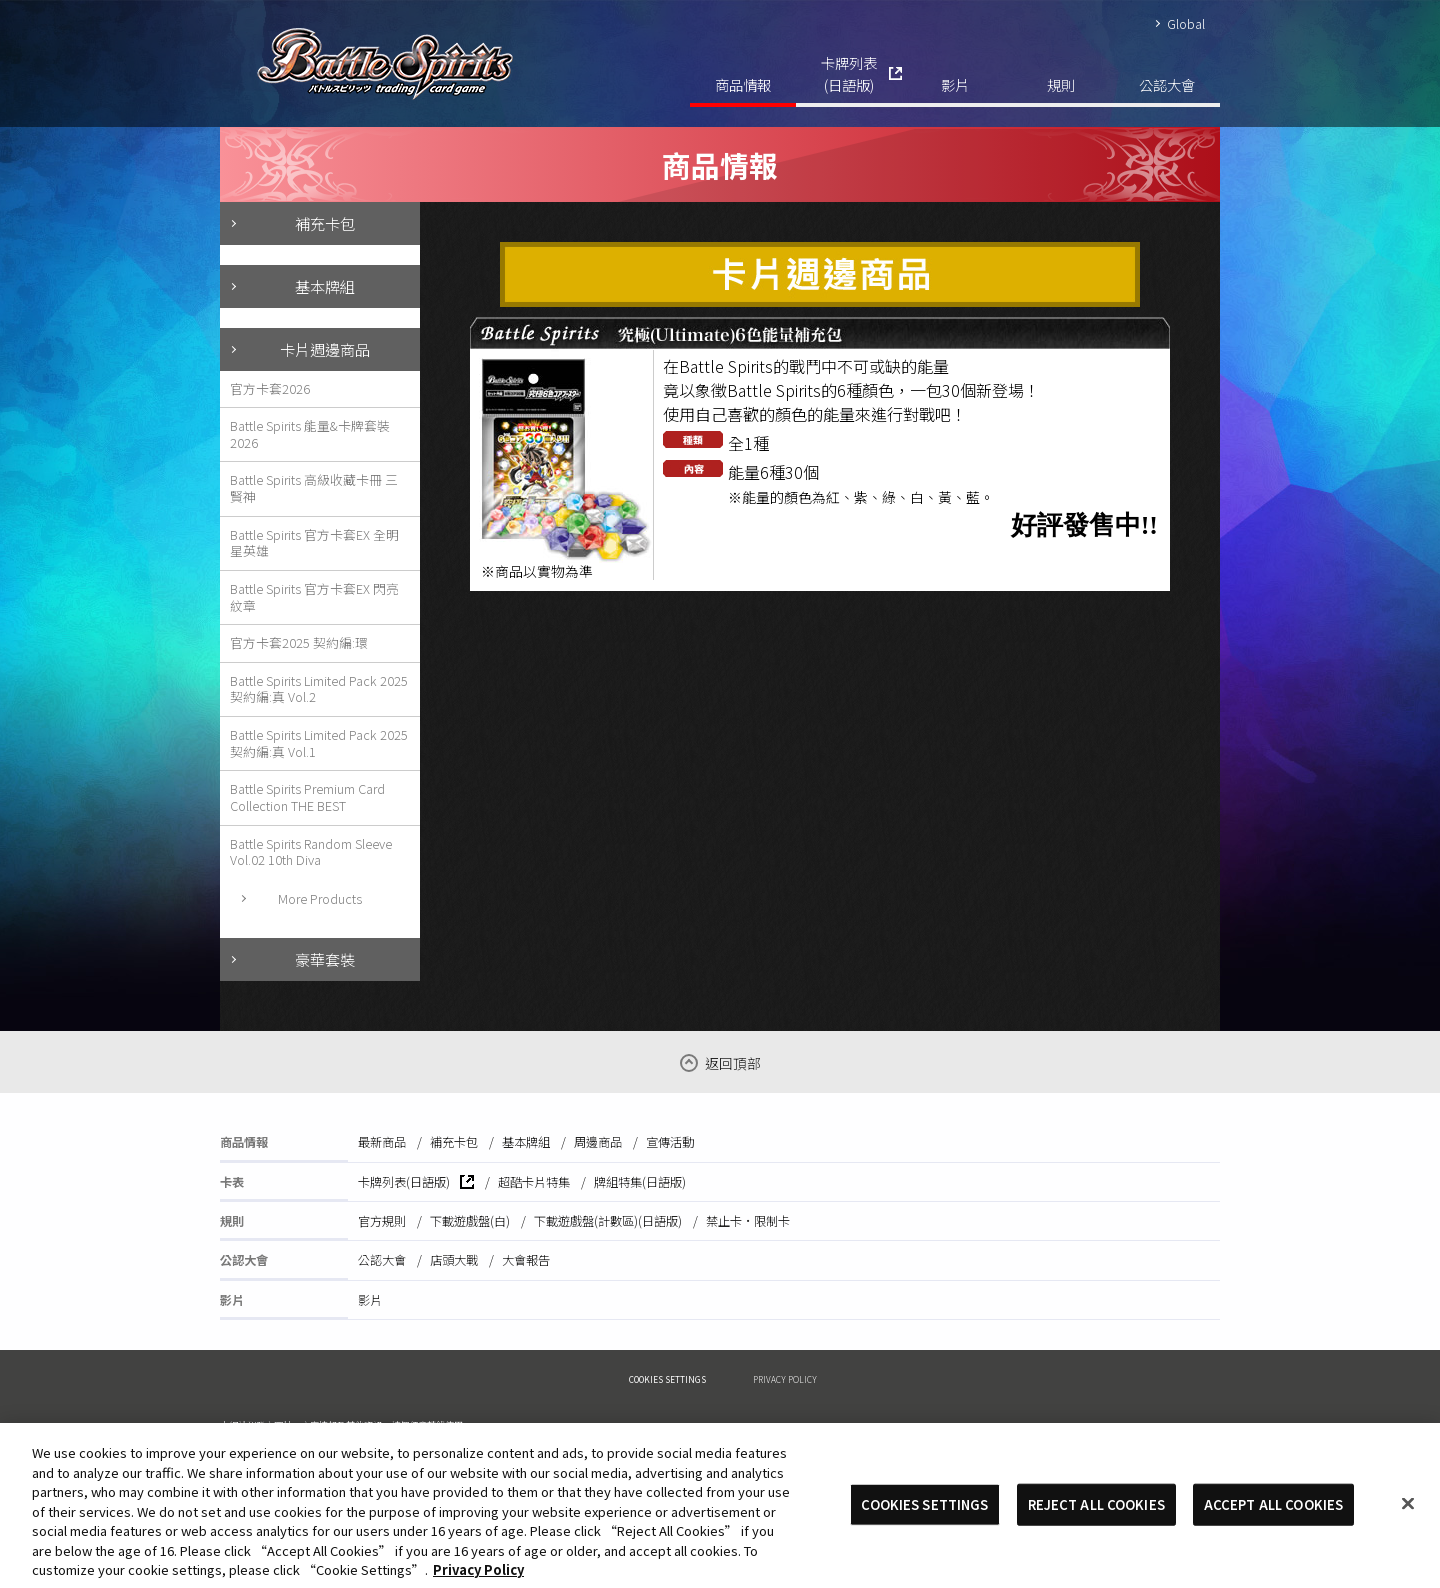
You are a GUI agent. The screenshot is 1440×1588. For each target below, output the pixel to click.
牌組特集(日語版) (640, 1182)
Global (1186, 23)
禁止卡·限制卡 (748, 1221)
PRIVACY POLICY (785, 1379)
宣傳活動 (670, 1142)
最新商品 (382, 1142)
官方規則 (382, 1221)
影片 (955, 84)
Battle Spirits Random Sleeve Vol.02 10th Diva (311, 852)
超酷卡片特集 (534, 1182)
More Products (320, 898)
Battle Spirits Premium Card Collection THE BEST (307, 797)
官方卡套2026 (270, 388)
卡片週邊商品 (325, 349)
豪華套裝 (325, 959)
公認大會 (1167, 84)
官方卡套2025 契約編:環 (299, 642)
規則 (1061, 84)
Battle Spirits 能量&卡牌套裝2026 (310, 434)
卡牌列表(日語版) (849, 73)
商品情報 (743, 84)
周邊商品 (598, 1142)
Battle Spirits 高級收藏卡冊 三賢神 (314, 488)
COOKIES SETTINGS (667, 1379)
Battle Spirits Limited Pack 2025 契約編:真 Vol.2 (319, 689)
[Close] (1408, 1520)
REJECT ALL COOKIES (1096, 1521)
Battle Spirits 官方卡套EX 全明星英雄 (314, 543)
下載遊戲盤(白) (470, 1221)
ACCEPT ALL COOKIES (1273, 1521)
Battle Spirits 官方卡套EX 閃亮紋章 (314, 597)
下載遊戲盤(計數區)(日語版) (608, 1221)
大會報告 (526, 1260)
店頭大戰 (454, 1260)
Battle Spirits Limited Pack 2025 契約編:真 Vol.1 (319, 743)
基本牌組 (325, 286)
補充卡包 (325, 223)
